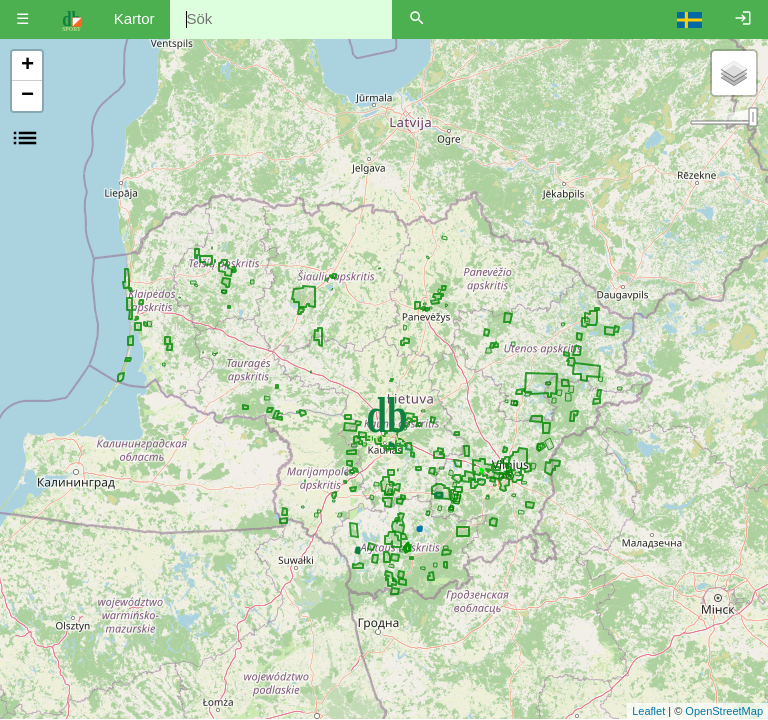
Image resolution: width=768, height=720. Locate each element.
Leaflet (648, 711)
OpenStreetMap (724, 711)
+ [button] (27, 66)
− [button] (27, 96)
